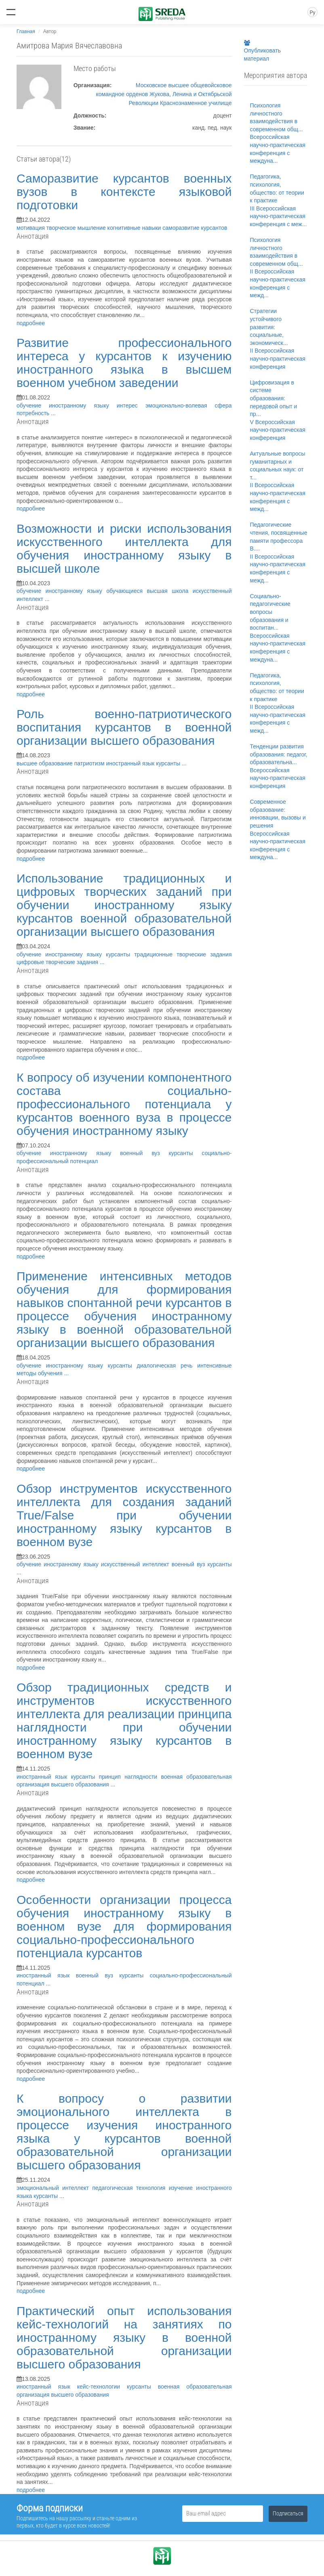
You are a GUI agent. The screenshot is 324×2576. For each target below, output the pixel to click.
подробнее (31, 323)
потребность (34, 413)
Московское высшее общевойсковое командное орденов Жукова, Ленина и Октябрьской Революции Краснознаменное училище (163, 94)
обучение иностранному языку (67, 405)
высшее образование (45, 763)
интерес (131, 405)
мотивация (31, 228)
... (53, 413)
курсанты (169, 763)
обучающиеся (126, 591)
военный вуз (144, 1153)
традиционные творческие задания (182, 954)
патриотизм (90, 763)
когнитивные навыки (135, 228)
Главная (26, 31)
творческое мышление (76, 228)
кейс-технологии (102, 2386)
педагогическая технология (130, 2188)
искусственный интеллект (136, 1564)
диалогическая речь (167, 1365)
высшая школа (170, 591)
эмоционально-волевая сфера (188, 405)
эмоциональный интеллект (54, 2188)
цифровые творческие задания (58, 962)
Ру (312, 12)
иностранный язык (131, 763)
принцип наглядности (130, 1776)
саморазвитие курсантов (194, 228)
